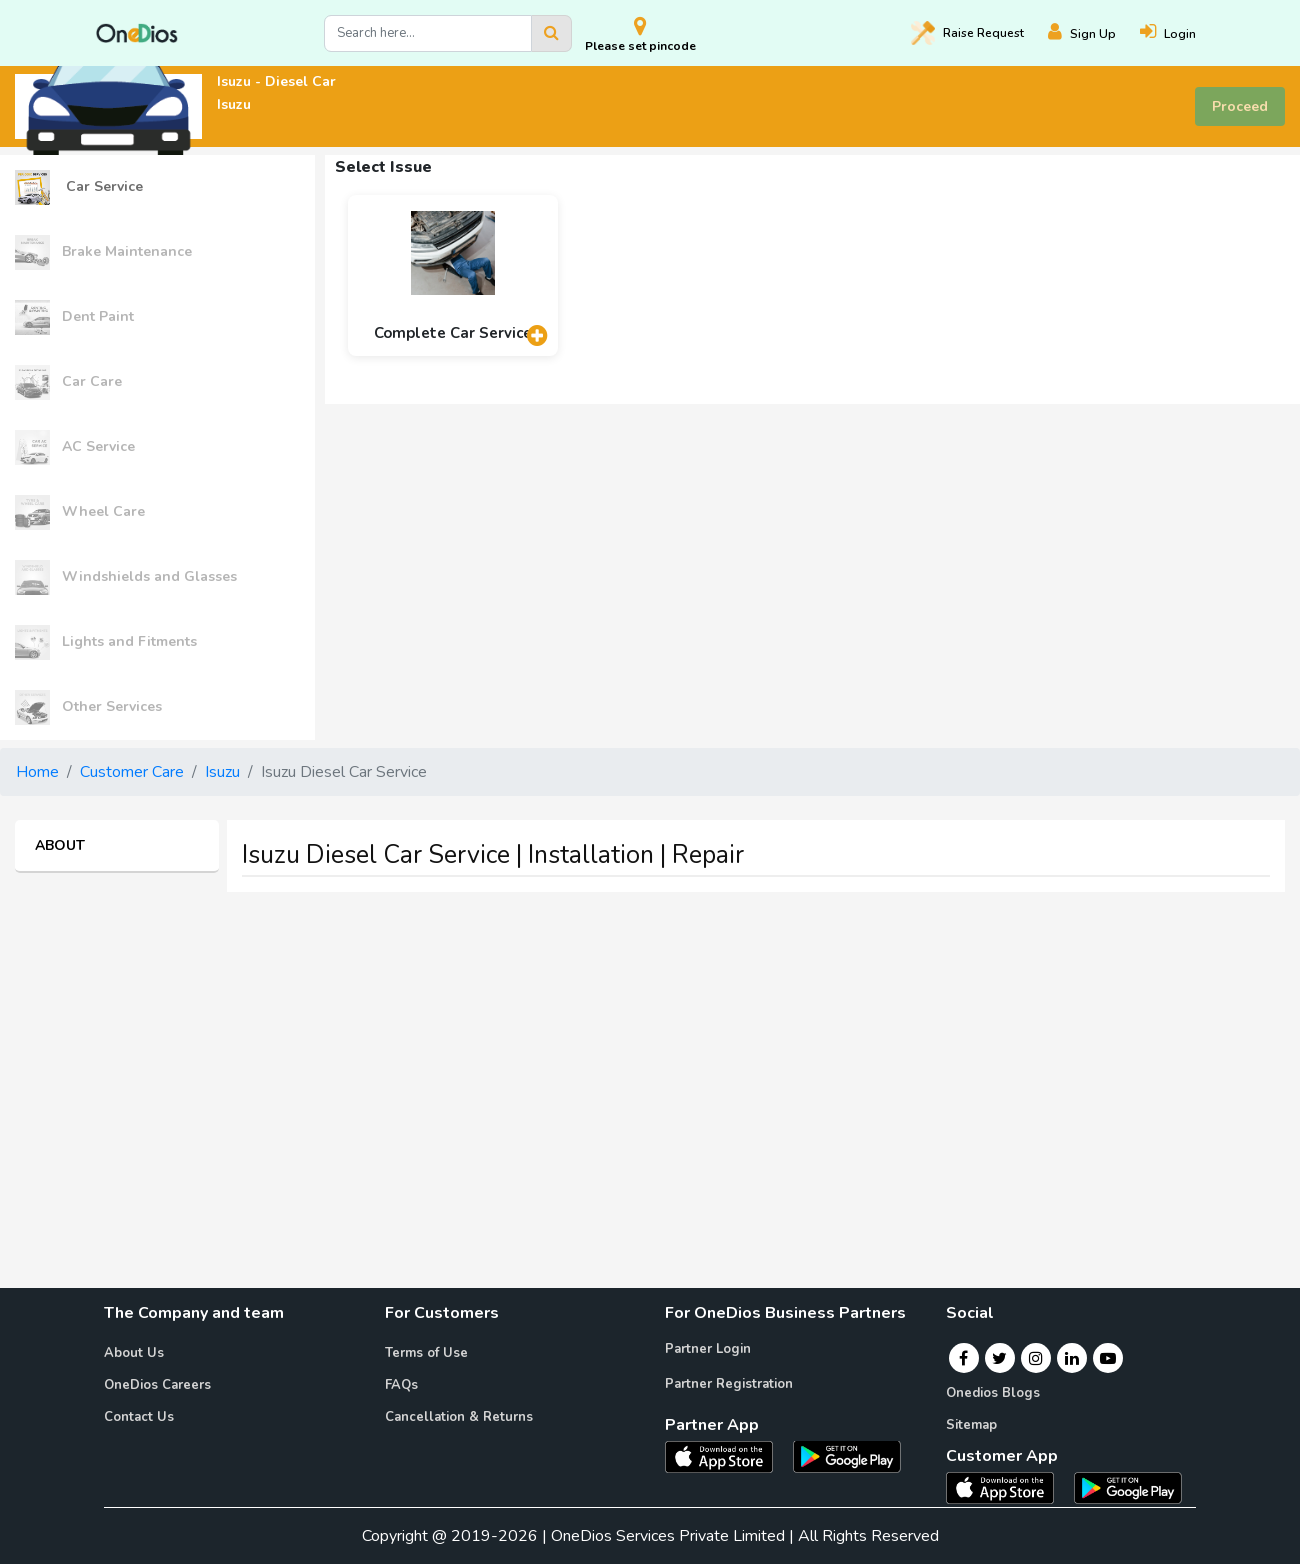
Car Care (68, 382)
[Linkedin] (1072, 1358)
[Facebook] (963, 1358)
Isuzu (222, 772)
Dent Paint (74, 317)
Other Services (88, 707)
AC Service (75, 447)
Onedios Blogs (993, 1393)
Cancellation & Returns (459, 1417)
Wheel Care (80, 512)
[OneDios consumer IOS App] (1008, 1487)
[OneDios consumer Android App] (1128, 1487)
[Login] (1180, 33)
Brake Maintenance (103, 252)
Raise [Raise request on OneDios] (967, 33)
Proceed (1240, 106)
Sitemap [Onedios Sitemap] (971, 1425)
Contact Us (139, 1417)
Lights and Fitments (106, 642)
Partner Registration (729, 1384)
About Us (134, 1353)
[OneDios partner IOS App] (727, 1455)
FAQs (401, 1385)
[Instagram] (1036, 1358)
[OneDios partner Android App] (847, 1455)
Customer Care (132, 772)
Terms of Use (426, 1353)
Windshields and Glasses (126, 577)
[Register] (1094, 33)
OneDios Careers (157, 1385)
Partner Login (708, 1349)
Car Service (79, 187)
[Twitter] (999, 1358)
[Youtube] (1108, 1358)
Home (37, 772)
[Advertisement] (650, 1048)
